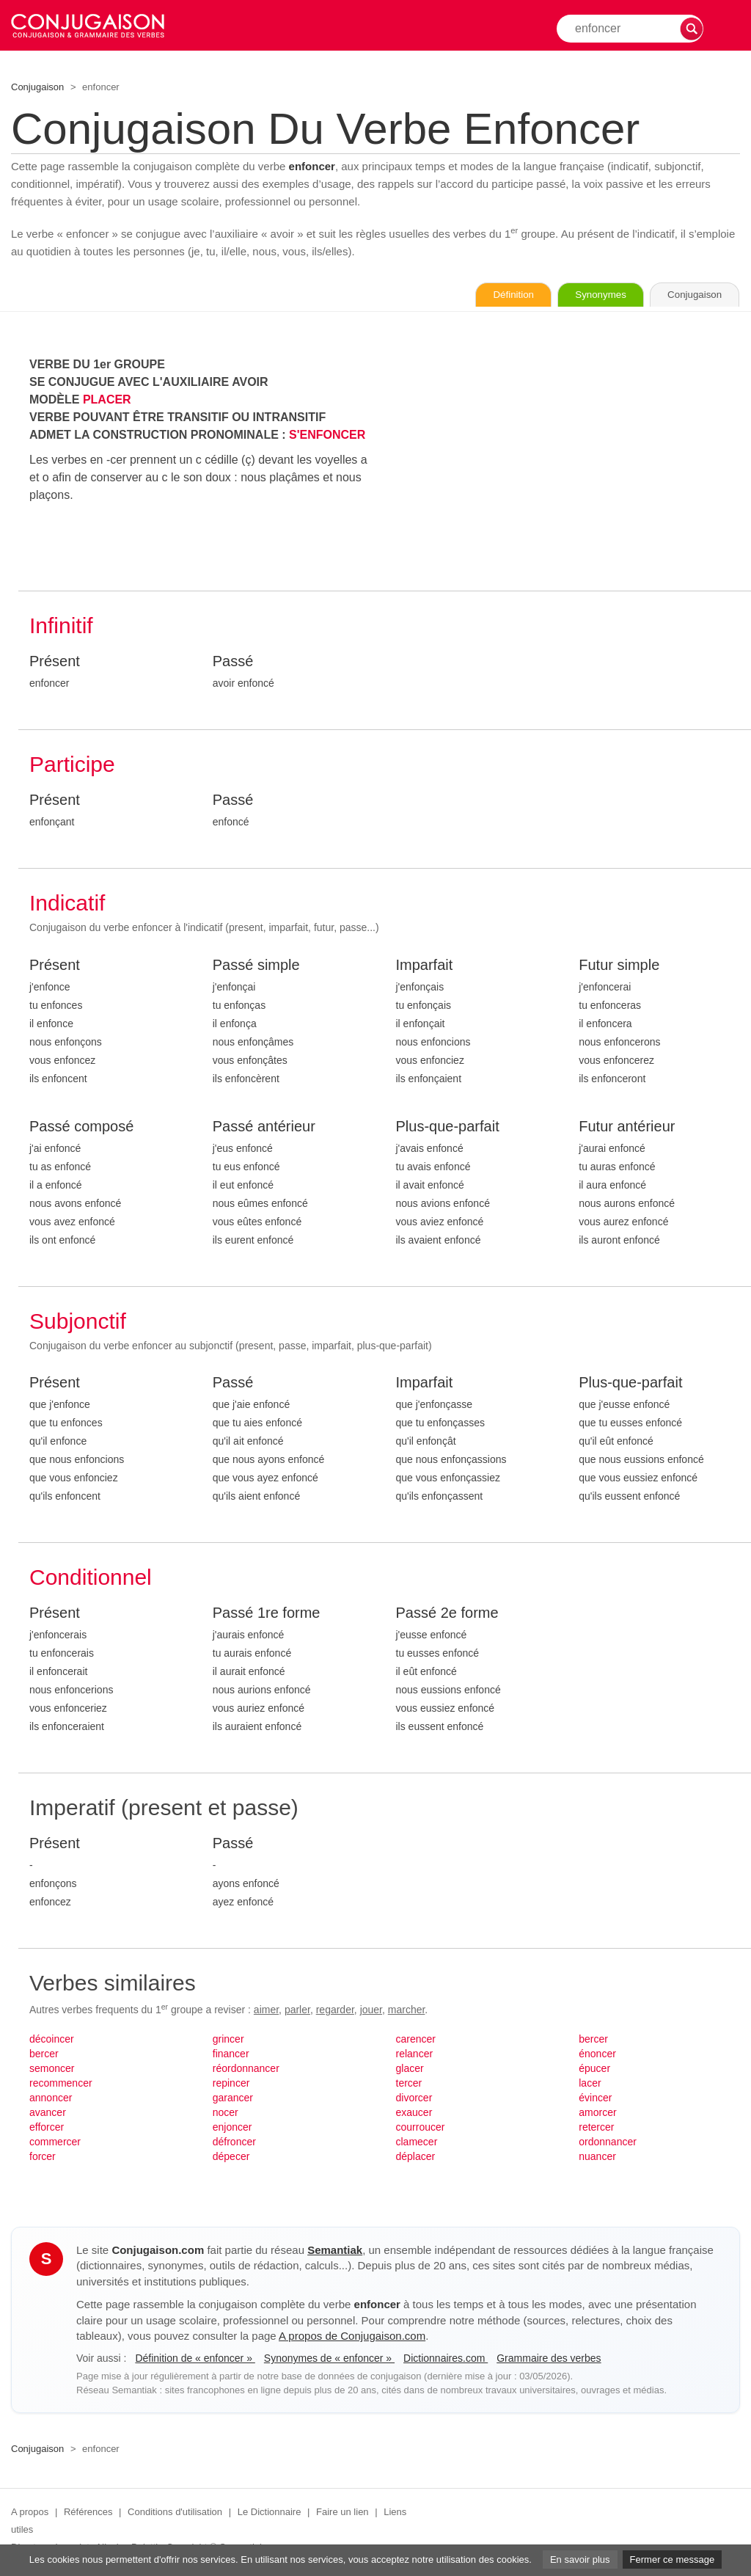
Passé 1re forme (266, 1614)
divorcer (414, 2099)
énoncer (597, 2055)
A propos (29, 2513)
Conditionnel (90, 1578)
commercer (55, 2143)
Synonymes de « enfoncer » (329, 2360)
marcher (406, 2011)
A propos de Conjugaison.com (352, 2337)
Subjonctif (77, 1322)
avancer (47, 2114)
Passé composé (81, 1128)
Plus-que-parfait (447, 1128)
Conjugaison (37, 86)
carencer (416, 2040)
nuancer (597, 2158)
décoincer (51, 2040)
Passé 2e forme (447, 1614)
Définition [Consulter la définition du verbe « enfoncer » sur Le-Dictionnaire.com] (482, 296)
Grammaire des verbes (549, 2360)
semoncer (51, 2070)
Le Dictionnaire (269, 2513)
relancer (414, 2055)
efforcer (46, 2128)
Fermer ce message (672, 2559)
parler (297, 2011)
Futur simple (619, 966)
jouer (371, 2011)
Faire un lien (342, 2513)
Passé (233, 662)
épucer (594, 2070)
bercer (44, 2055)
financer (231, 2055)
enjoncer (232, 2128)
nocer (225, 2114)
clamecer (417, 2143)
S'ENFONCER (327, 436)
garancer (233, 2099)
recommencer (60, 2084)
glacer (410, 2070)
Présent (54, 662)
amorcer (597, 2114)
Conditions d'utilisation (175, 2513)
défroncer (234, 2143)
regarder (335, 2011)
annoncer (50, 2099)
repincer (231, 2084)
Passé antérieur (264, 1128)
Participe (72, 766)
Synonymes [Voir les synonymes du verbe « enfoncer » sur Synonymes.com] (582, 296)
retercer (596, 2128)
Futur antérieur (627, 1128)
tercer (409, 2084)
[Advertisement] (568, 460)
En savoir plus (580, 2559)
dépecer (231, 2158)
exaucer (414, 2114)
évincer (595, 2099)
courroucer (420, 2128)
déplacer (416, 2158)
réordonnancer (246, 2070)
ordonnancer (608, 2143)
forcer (42, 2158)
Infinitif (61, 627)
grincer (228, 2040)
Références (88, 2513)
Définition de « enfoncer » (194, 2360)
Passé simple (256, 966)
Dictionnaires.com (445, 2360)
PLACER (107, 401)
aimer (266, 2011)
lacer (590, 2084)
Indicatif (67, 904)
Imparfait (424, 966)
